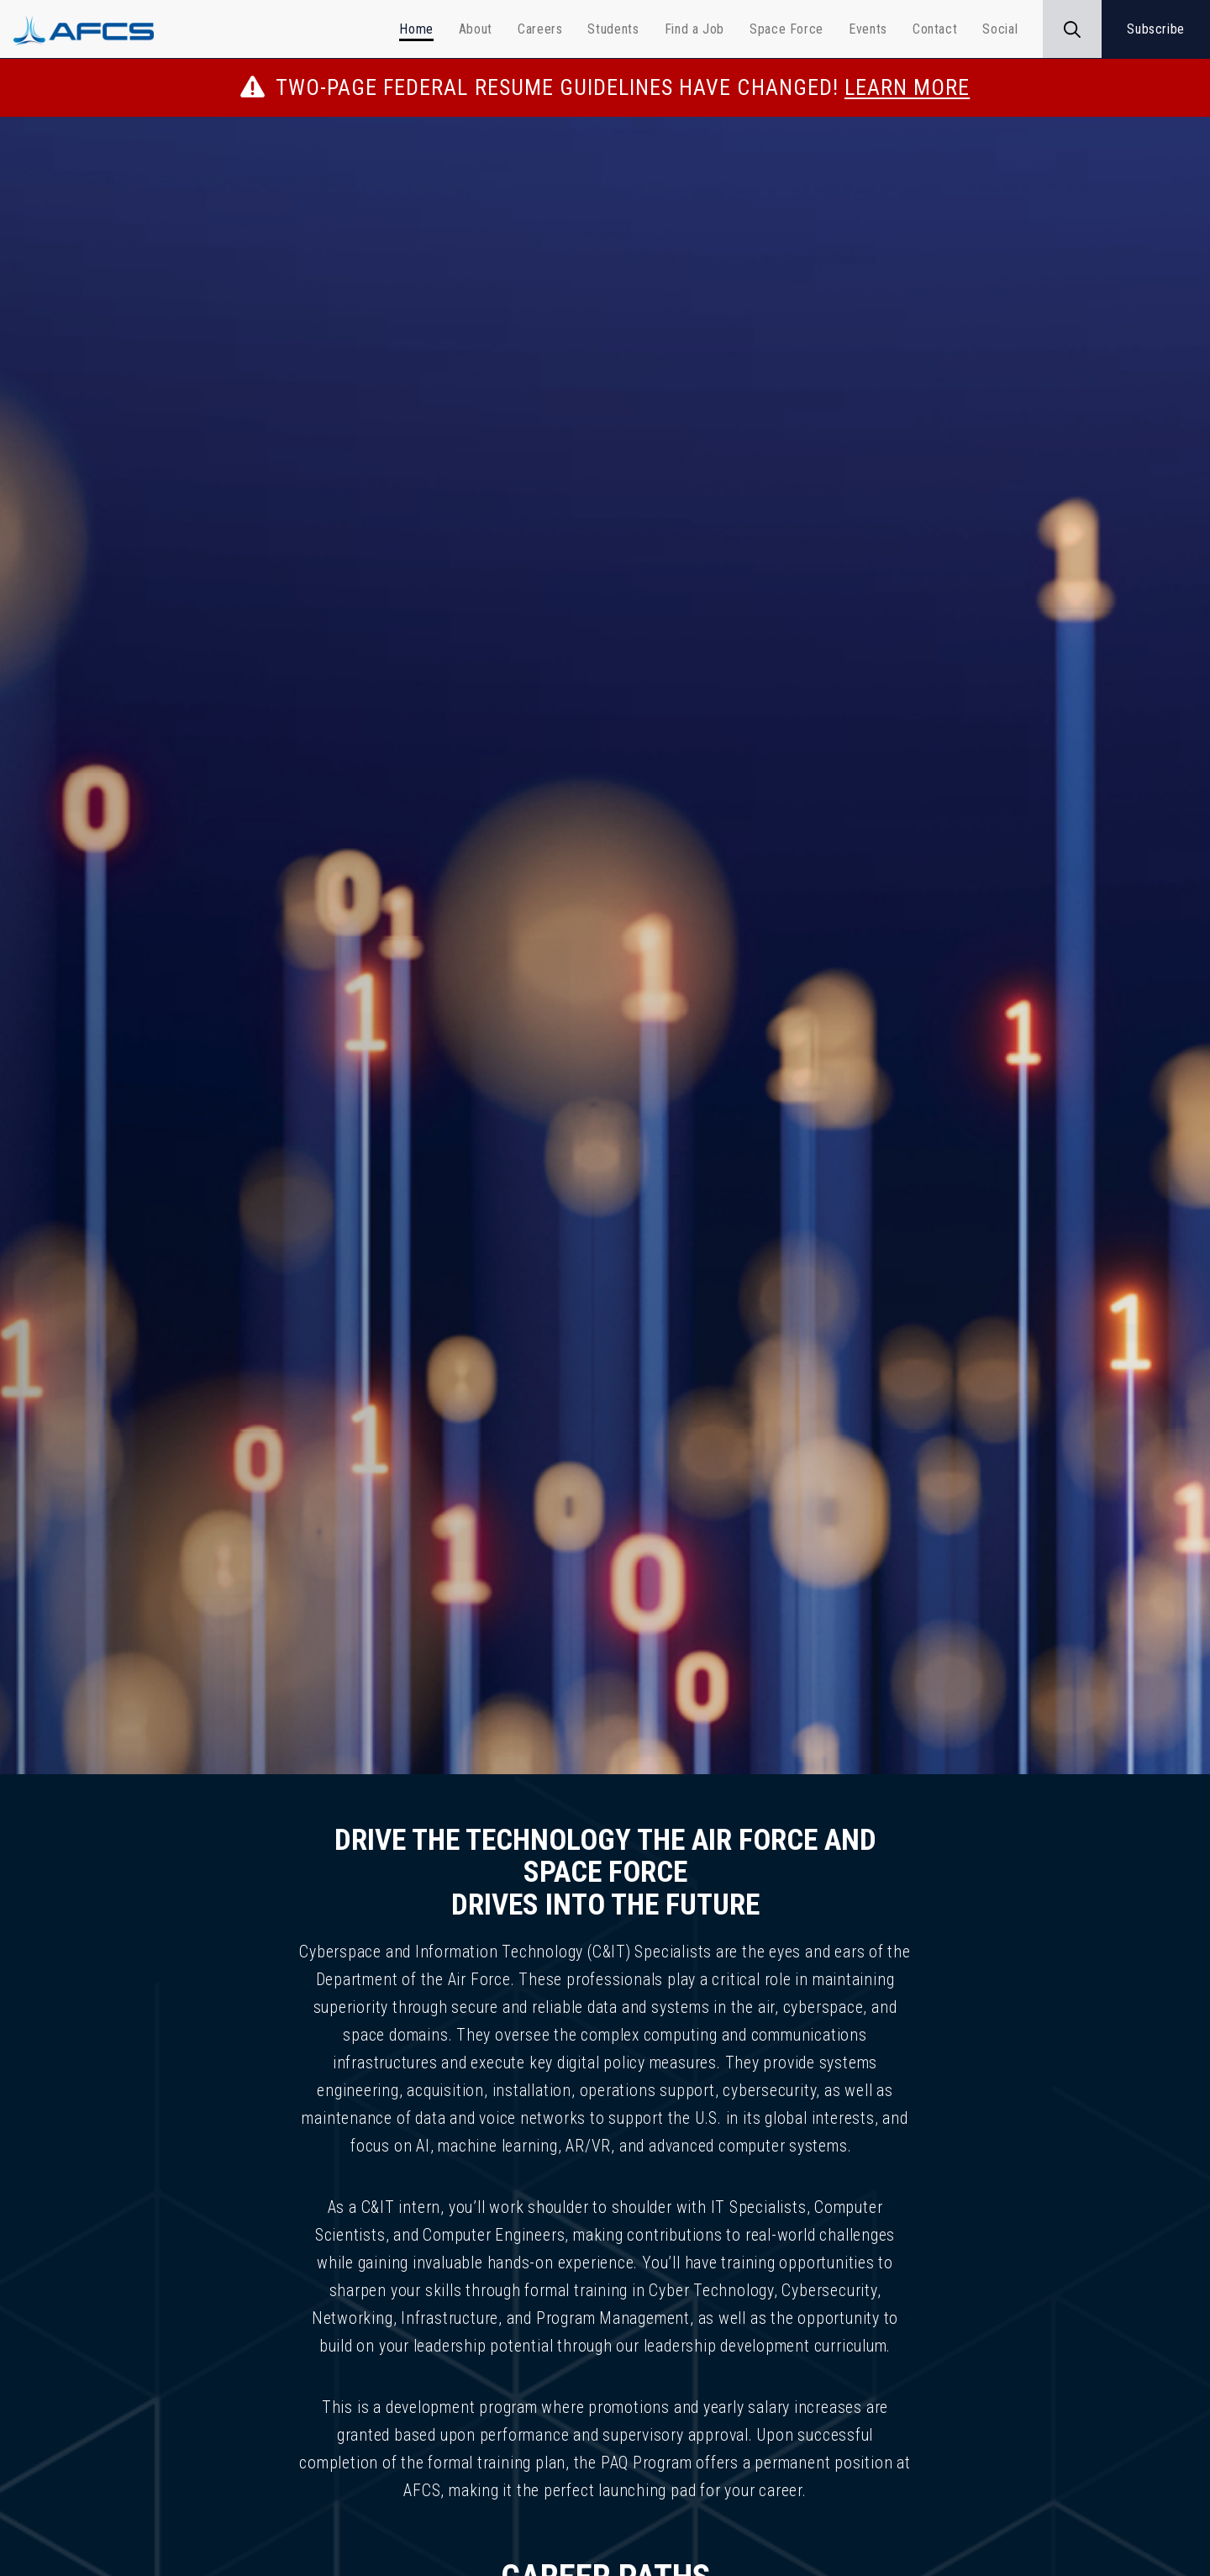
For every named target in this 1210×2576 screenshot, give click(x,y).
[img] (605, 954)
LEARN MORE (907, 87)
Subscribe (1156, 29)
